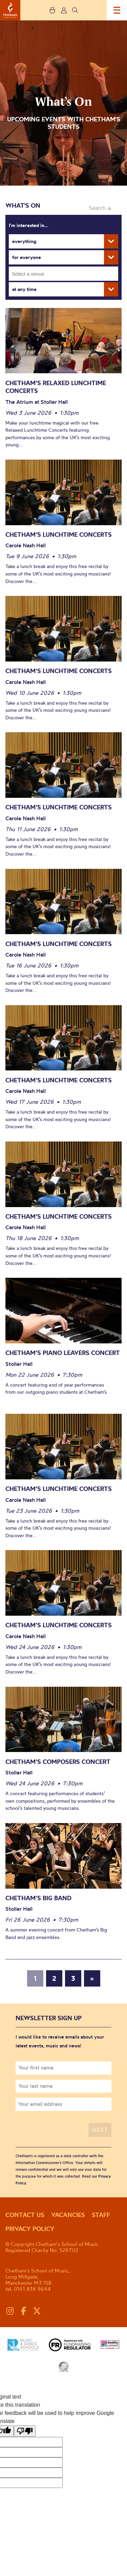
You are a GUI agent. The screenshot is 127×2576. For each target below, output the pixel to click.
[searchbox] (66, 274)
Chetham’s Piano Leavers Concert (62, 1353)
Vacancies (68, 2215)
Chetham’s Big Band (38, 1898)
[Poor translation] (25, 2431)
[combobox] (63, 274)
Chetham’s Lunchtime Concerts (58, 534)
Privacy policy (30, 2229)
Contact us (24, 2215)
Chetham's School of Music (10, 10)
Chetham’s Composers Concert (58, 1762)
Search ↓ (100, 207)
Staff (101, 2215)
